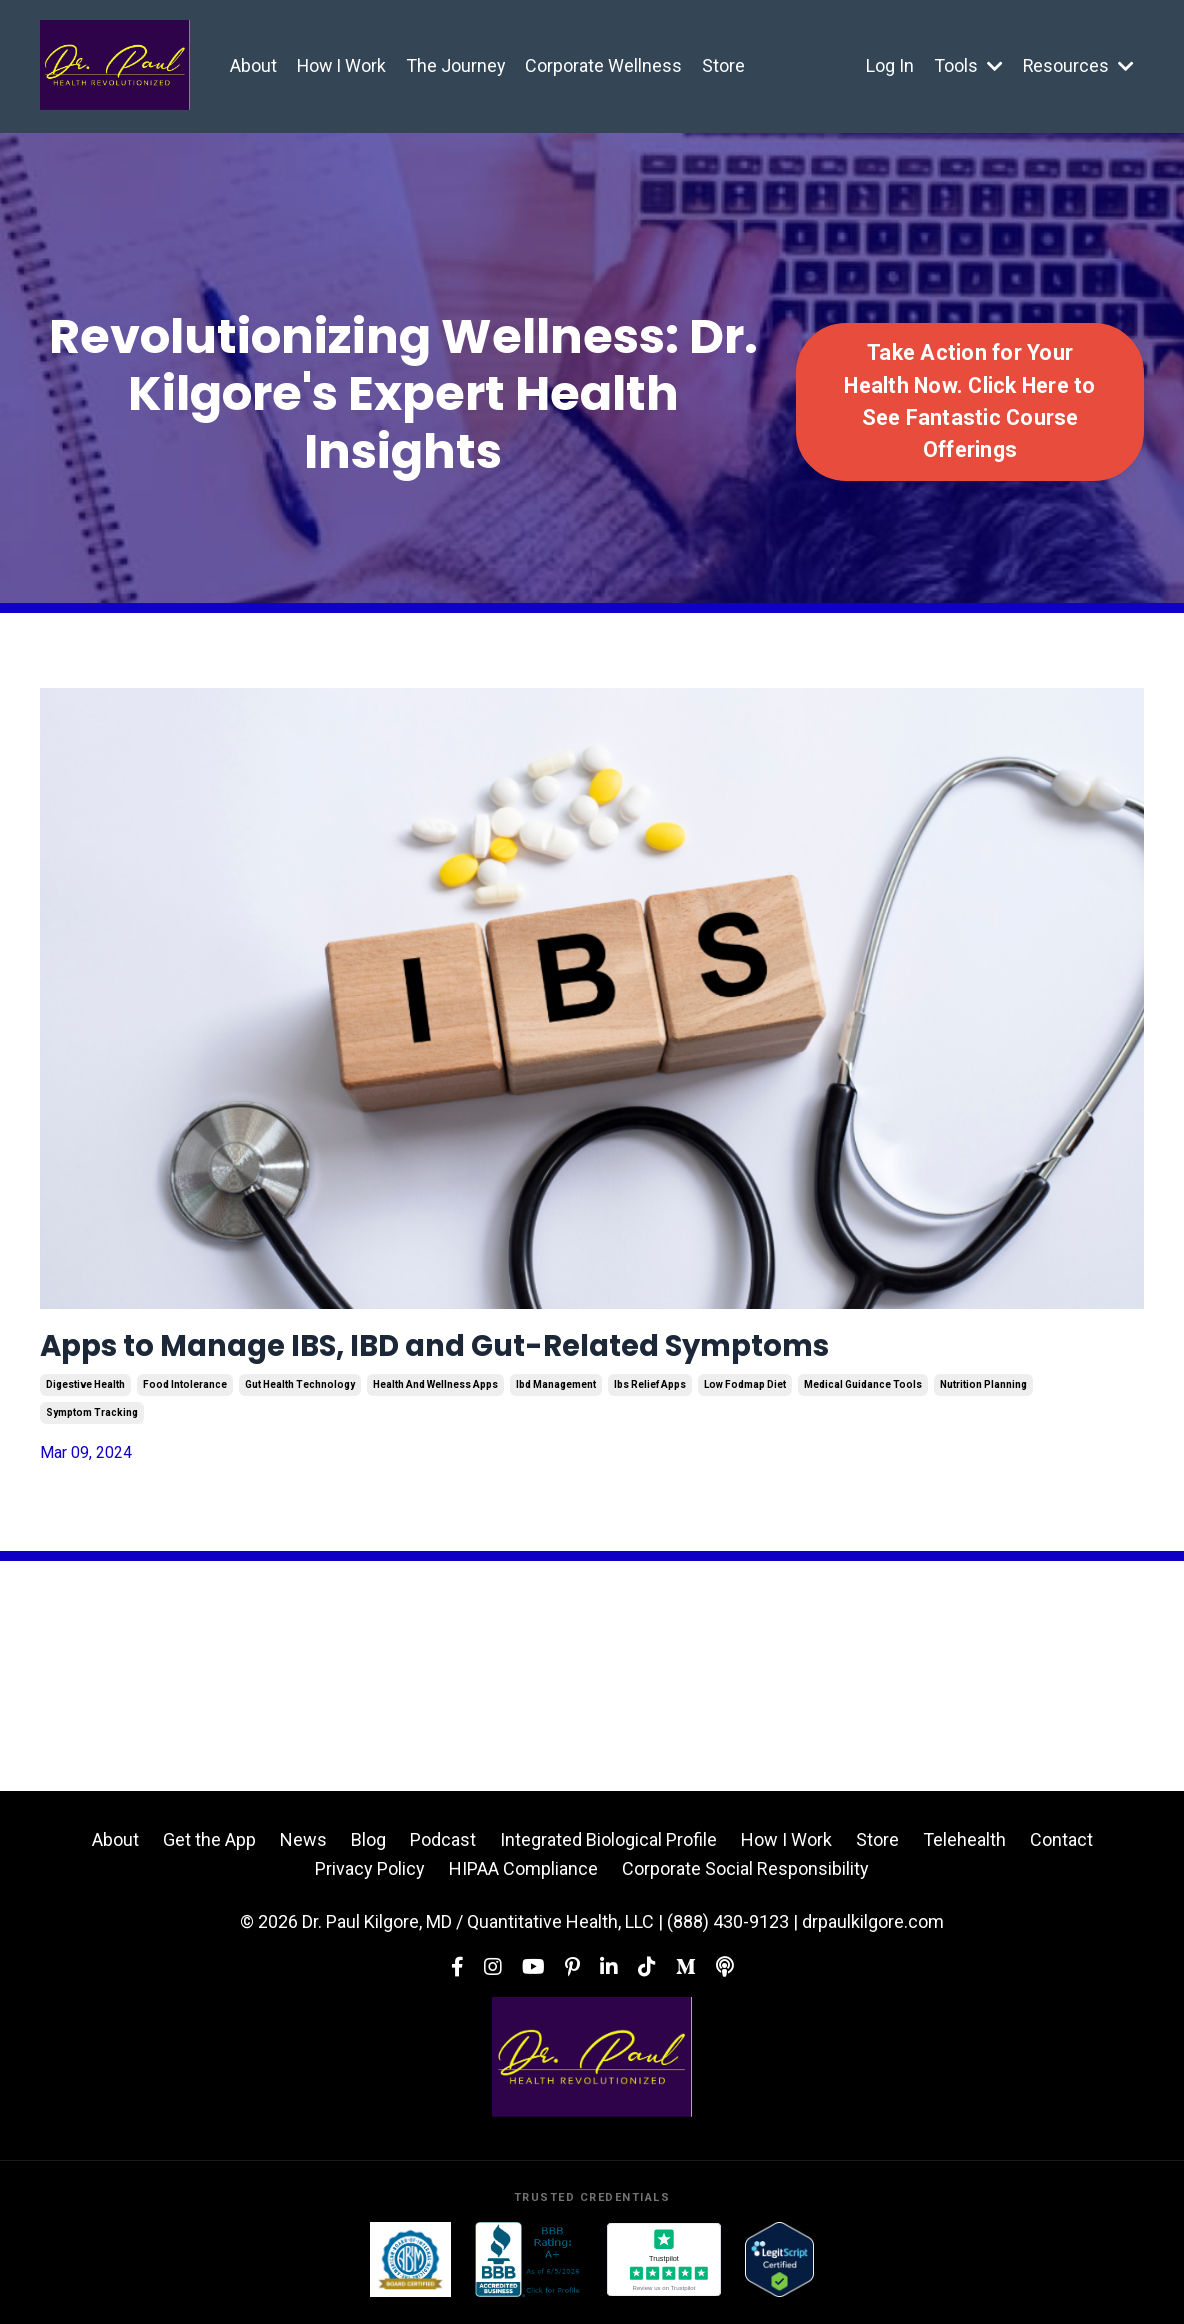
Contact (1061, 1847)
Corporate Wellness (606, 65)
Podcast (443, 1847)
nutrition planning (983, 1393)
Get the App (209, 1847)
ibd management (556, 1393)
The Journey (458, 65)
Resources (1078, 65)
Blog (368, 1847)
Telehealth (964, 1847)
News (303, 1847)
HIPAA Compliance (523, 1876)
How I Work (342, 65)
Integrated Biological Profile (608, 1847)
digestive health (85, 1393)
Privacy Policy (370, 1876)
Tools (967, 65)
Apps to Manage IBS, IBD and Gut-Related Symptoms (527, 1350)
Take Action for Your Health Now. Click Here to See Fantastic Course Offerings (969, 401)
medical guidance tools (863, 1393)
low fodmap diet (745, 1393)
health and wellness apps (435, 1393)
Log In (889, 65)
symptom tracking (92, 1421)
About (253, 65)
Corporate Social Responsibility (745, 1876)
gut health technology (300, 1393)
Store (726, 65)
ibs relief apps (650, 1393)
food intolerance (185, 1393)
